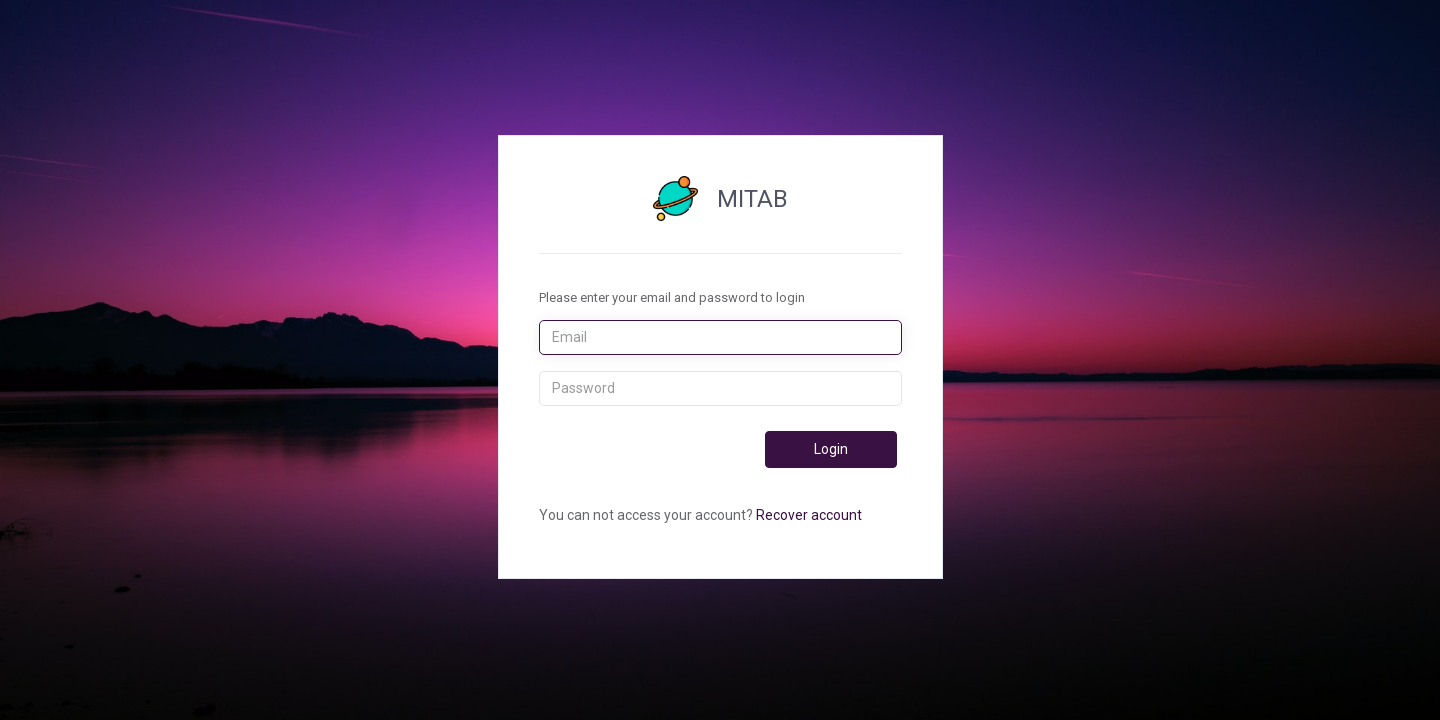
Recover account (809, 515)
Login (831, 449)
